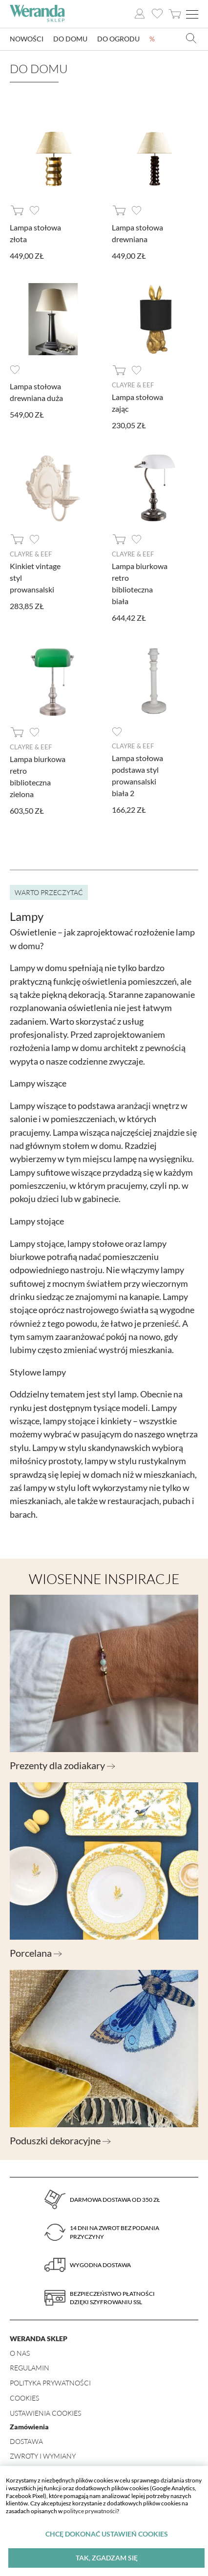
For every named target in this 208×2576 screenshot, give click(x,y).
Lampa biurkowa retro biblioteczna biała (139, 583)
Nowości (26, 39)
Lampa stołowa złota (35, 233)
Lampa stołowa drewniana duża (36, 392)
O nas (20, 2353)
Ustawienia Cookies (45, 2413)
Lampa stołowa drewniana (137, 233)
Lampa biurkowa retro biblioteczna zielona (37, 776)
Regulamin (29, 2368)
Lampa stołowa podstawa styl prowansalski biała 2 (137, 775)
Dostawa (26, 2441)
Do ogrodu (118, 39)
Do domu (70, 39)
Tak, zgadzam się (107, 2558)
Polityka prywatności (50, 2383)
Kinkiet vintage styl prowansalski (35, 577)
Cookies (24, 2398)
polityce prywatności (90, 2511)
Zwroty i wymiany (43, 2456)
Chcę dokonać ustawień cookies (106, 2534)
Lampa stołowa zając (137, 402)
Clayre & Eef (133, 385)
